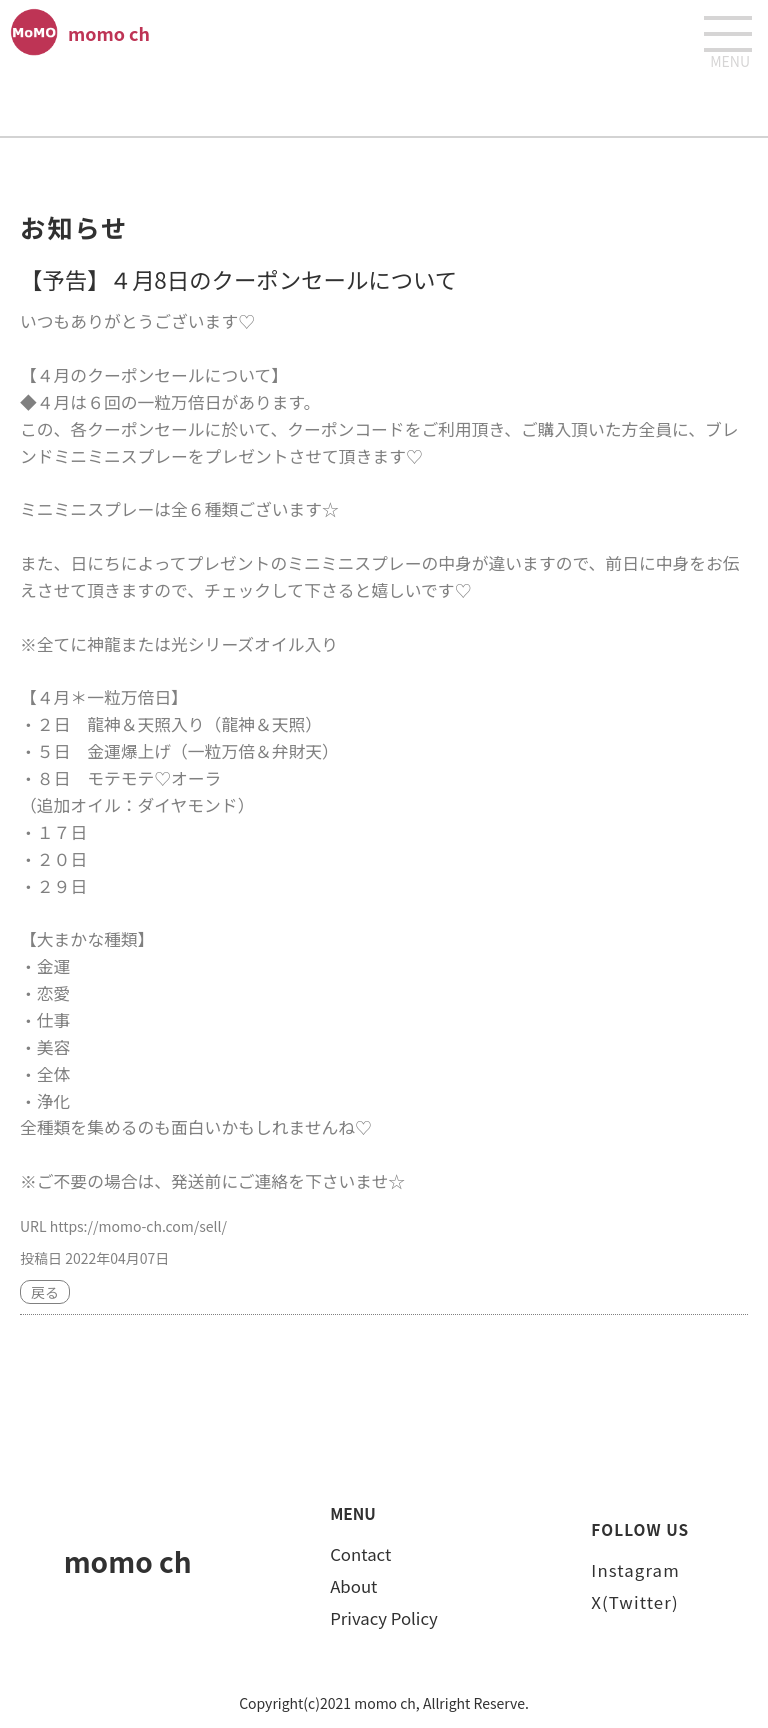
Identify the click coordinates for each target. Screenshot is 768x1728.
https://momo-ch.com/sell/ (138, 1226)
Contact (360, 1554)
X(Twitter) (634, 1602)
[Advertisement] (384, 101)
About (353, 1586)
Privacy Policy (384, 1618)
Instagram (635, 1570)
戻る (45, 1292)
